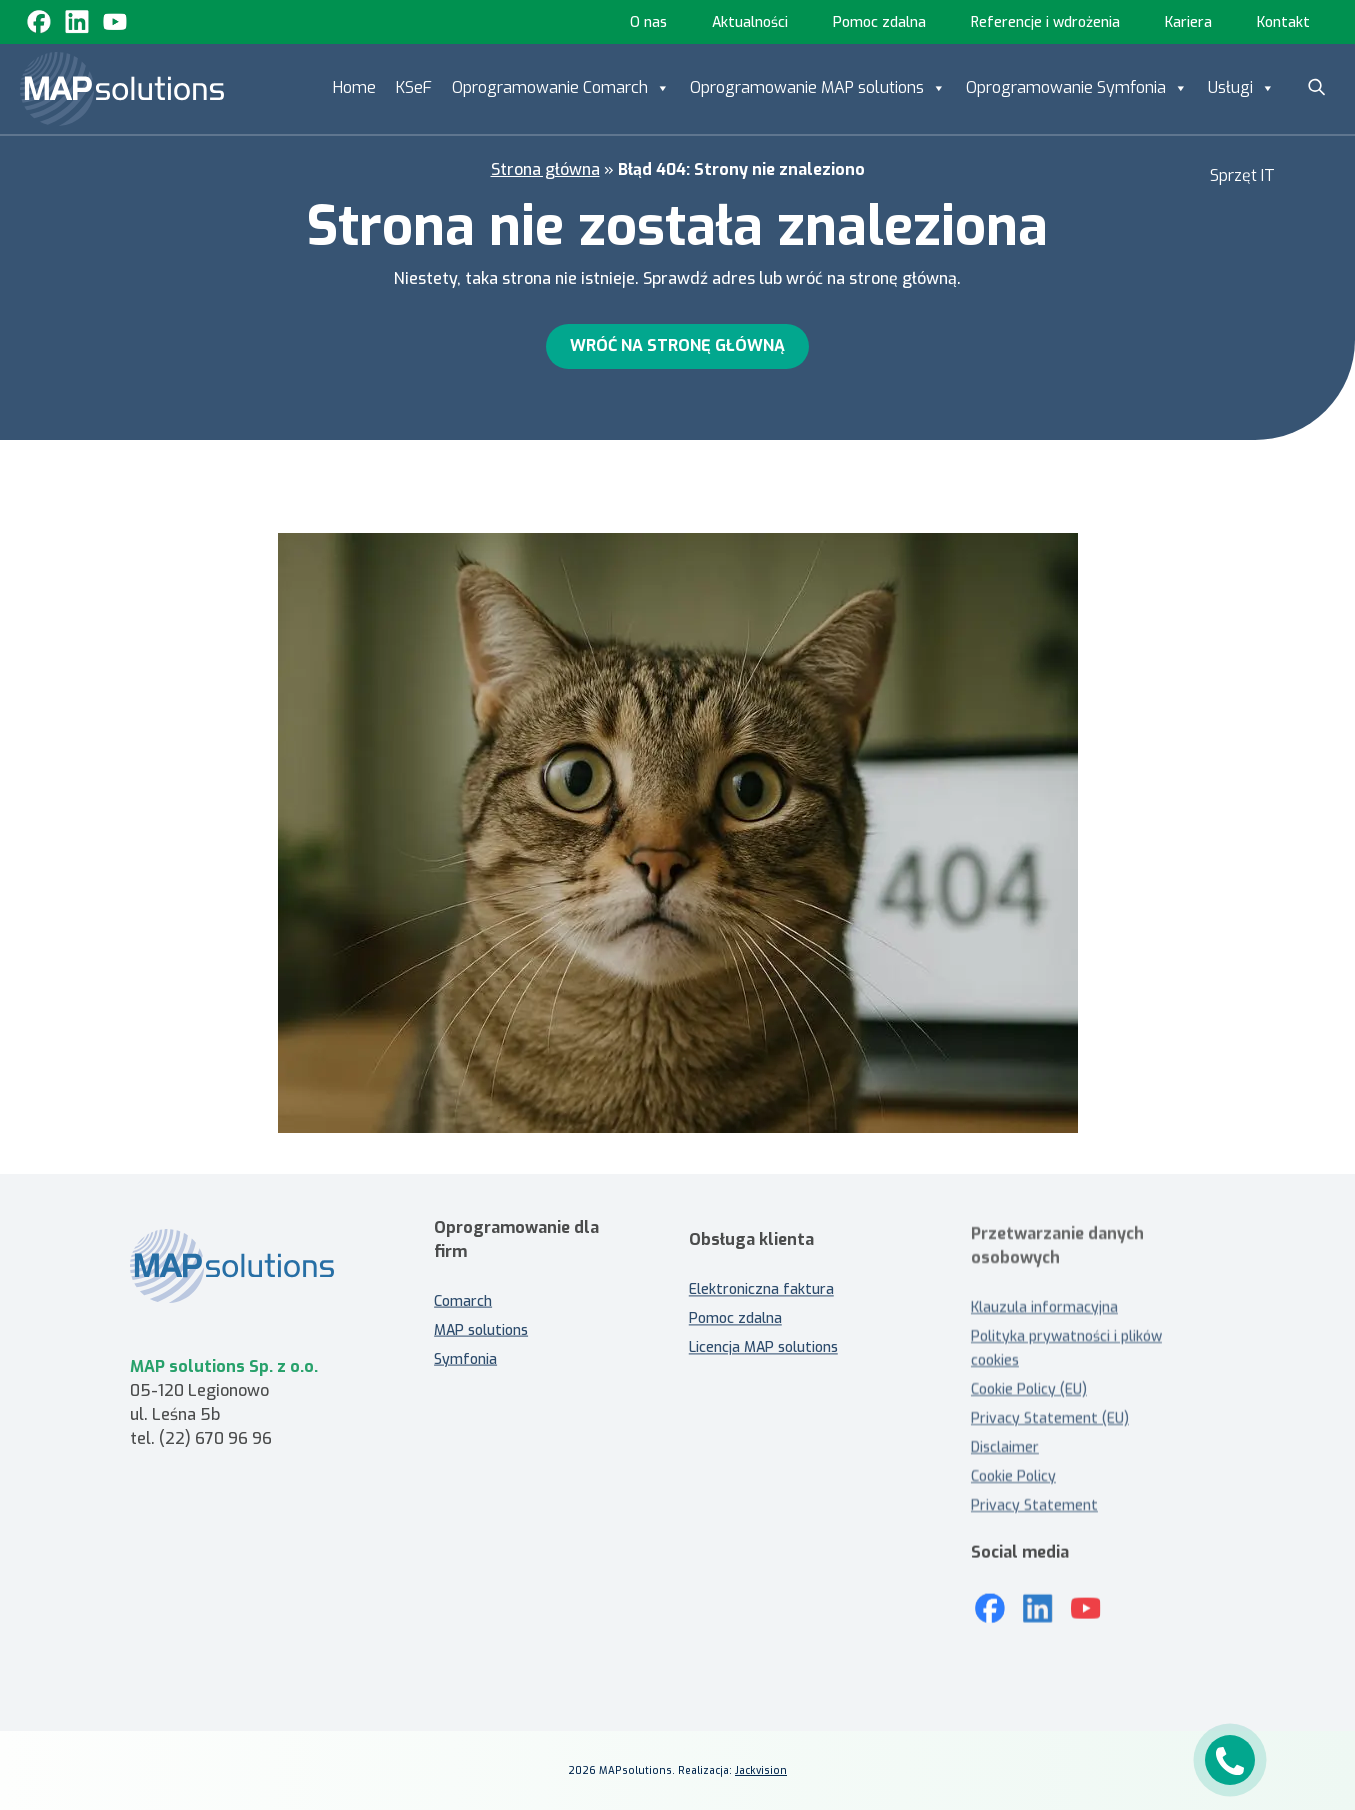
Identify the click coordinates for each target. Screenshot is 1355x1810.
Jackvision (761, 1770)
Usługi (1241, 88)
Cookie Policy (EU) (1029, 1389)
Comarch (463, 1286)
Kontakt (1283, 22)
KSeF (414, 87)
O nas (648, 22)
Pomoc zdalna (879, 22)
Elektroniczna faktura (761, 1305)
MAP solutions (481, 1315)
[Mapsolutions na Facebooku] (990, 1594)
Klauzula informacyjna (1044, 1307)
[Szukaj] (1317, 87)
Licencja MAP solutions (763, 1363)
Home (354, 87)
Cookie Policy (1013, 1476)
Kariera (1188, 22)
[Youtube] (115, 22)
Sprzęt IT (1242, 175)
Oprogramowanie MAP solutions (818, 88)
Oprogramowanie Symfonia (1077, 88)
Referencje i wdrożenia (1045, 22)
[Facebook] (39, 22)
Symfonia (465, 1344)
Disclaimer (1005, 1447)
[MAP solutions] (122, 89)
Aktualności (750, 22)
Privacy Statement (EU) (1050, 1418)
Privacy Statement (1034, 1505)
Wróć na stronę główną (677, 345)
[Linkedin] (77, 22)
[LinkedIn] (1038, 1594)
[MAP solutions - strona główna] (252, 1281)
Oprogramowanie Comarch (561, 88)
